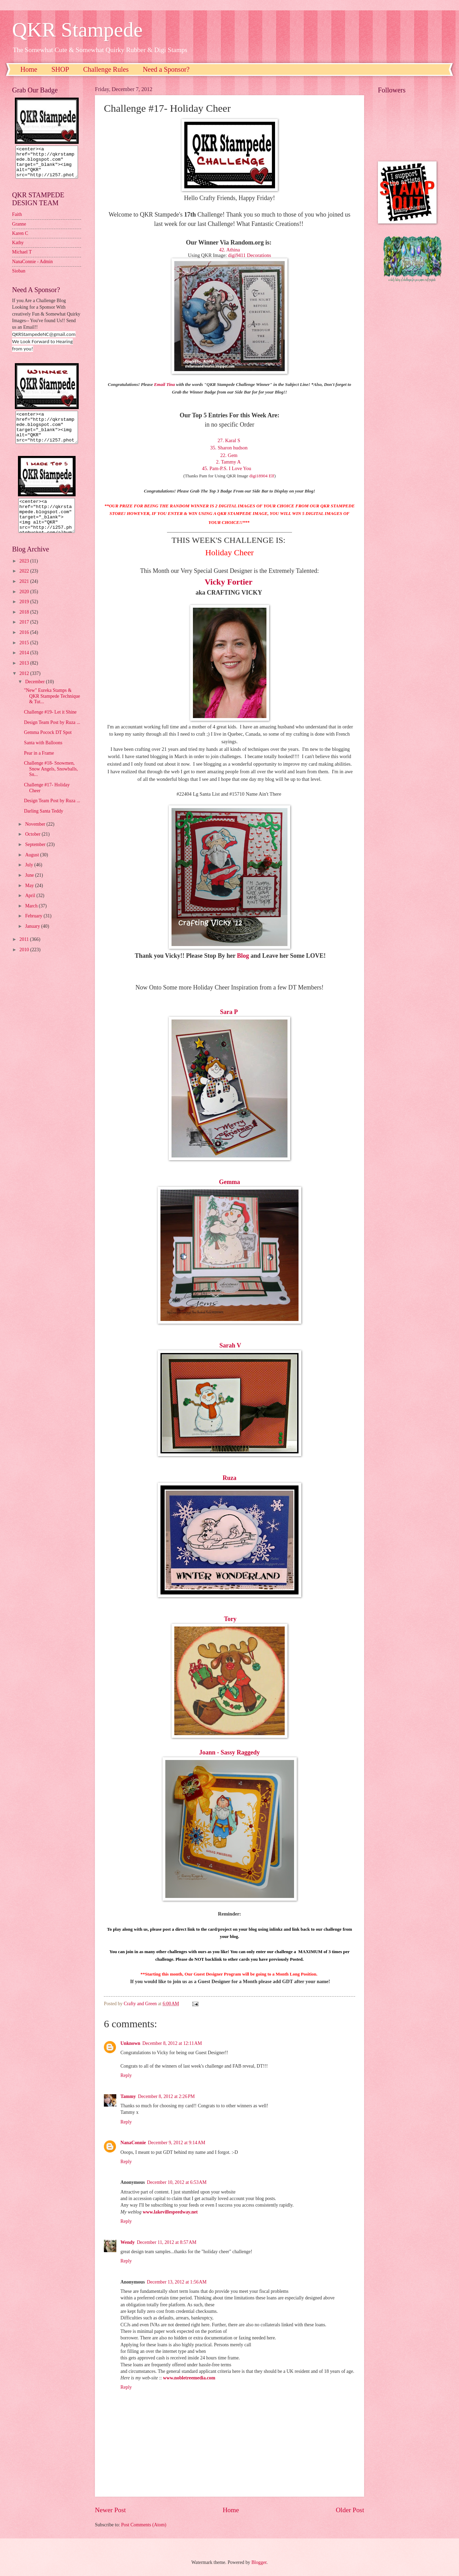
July (29, 877)
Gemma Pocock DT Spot (47, 744)
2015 (24, 655)
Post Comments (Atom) (143, 2524)
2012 (24, 685)
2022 (24, 583)
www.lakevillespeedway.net (170, 2212)
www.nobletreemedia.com (189, 2377)
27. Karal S (229, 440)
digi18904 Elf (262, 475)
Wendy (127, 2242)
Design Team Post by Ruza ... (52, 734)
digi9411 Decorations (249, 255)
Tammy (128, 2096)
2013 (24, 675)
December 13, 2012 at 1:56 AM (177, 2282)
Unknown (130, 2043)
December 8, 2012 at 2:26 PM (166, 2096)
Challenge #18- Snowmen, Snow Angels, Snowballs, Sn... (51, 781)
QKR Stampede (77, 29)
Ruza (229, 1477)
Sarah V (230, 1345)
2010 (24, 962)
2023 (24, 573)
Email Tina (164, 384)
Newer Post (110, 2510)
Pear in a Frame (39, 765)
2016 (24, 644)
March (32, 918)
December (35, 694)
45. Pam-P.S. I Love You (229, 468)
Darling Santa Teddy (43, 823)
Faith (17, 220)
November (36, 836)
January (33, 938)
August (32, 867)
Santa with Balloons (43, 755)
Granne (19, 230)
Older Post (350, 2510)
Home (28, 69)
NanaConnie (133, 2142)
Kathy (18, 248)
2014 (24, 665)
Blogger (258, 2562)
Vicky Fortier (229, 581)
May (30, 898)
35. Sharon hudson (229, 447)
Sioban (18, 277)
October (33, 846)
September (36, 856)
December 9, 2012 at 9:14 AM (176, 2142)
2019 (24, 614)
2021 (24, 593)
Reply (126, 2075)
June (30, 887)
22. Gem (230, 455)
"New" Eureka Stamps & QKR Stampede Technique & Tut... (52, 708)
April (31, 908)
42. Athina (231, 249)
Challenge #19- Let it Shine (50, 724)
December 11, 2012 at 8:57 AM (166, 2242)
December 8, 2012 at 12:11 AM (172, 2043)
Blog (243, 955)
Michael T (22, 258)
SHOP (60, 69)
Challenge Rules (106, 69)
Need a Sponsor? (166, 69)
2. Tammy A (229, 462)
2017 (24, 634)
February (34, 928)
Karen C (20, 239)
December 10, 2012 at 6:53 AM (177, 2182)
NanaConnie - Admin (32, 267)
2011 (24, 951)
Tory (230, 1618)
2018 (24, 624)
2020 (24, 604)
